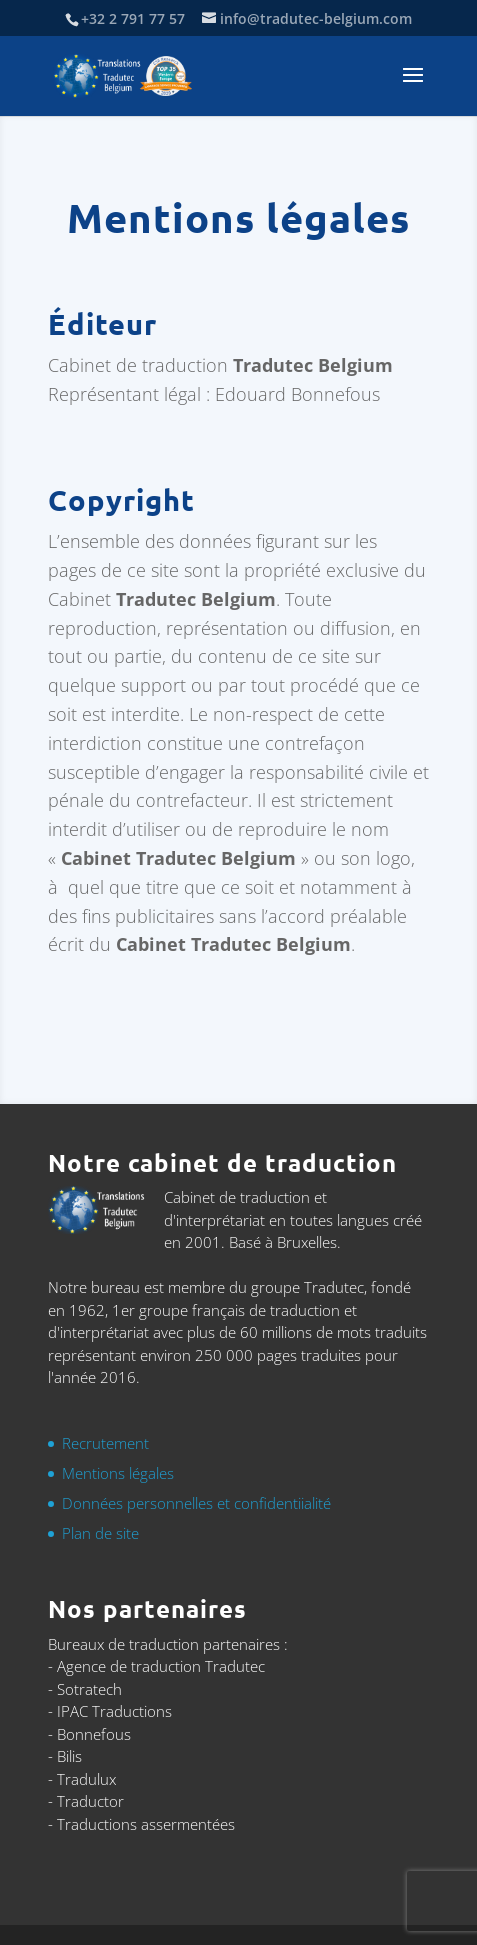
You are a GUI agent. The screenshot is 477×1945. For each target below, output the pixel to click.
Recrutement (105, 1443)
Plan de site (100, 1533)
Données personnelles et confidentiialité (196, 1503)
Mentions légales (118, 1473)
